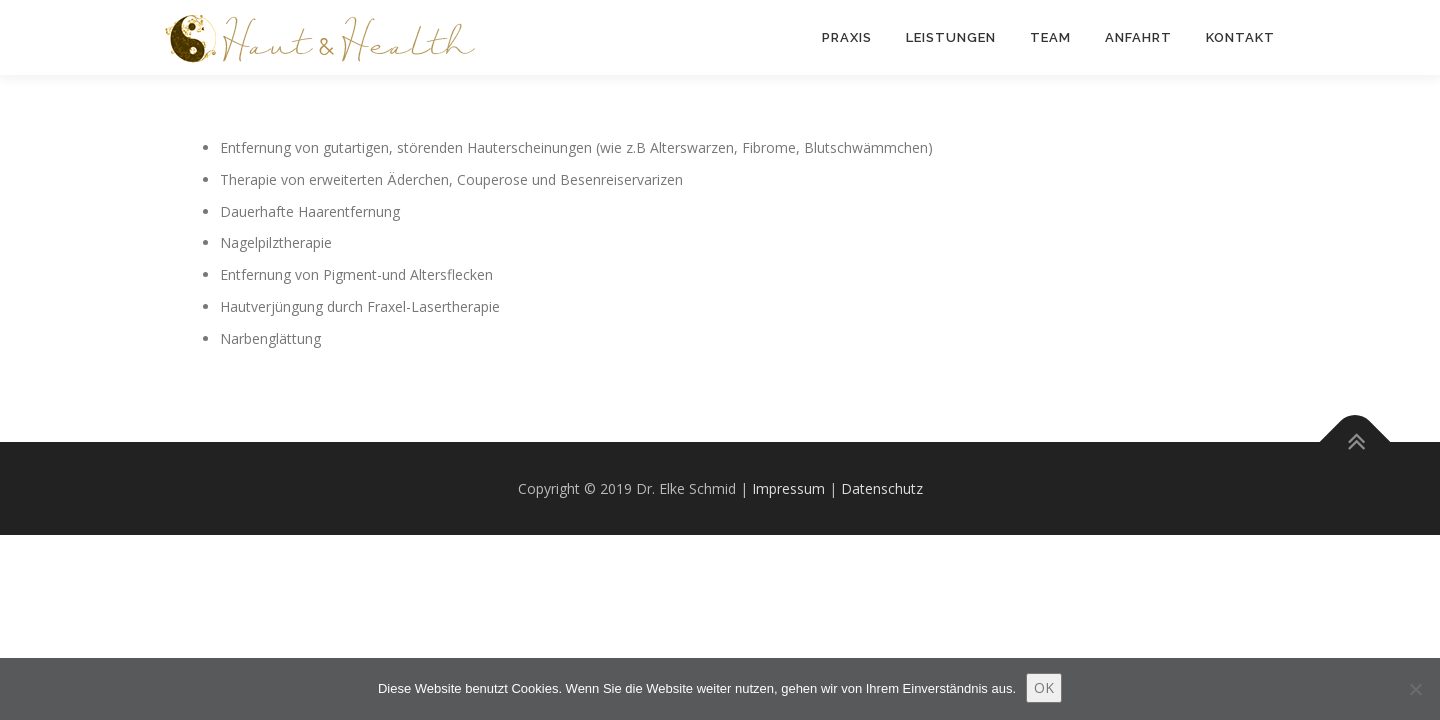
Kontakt (1240, 37)
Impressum (788, 488)
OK (1044, 687)
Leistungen (951, 37)
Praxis (847, 37)
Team (1050, 37)
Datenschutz (882, 488)
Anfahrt (1138, 37)
